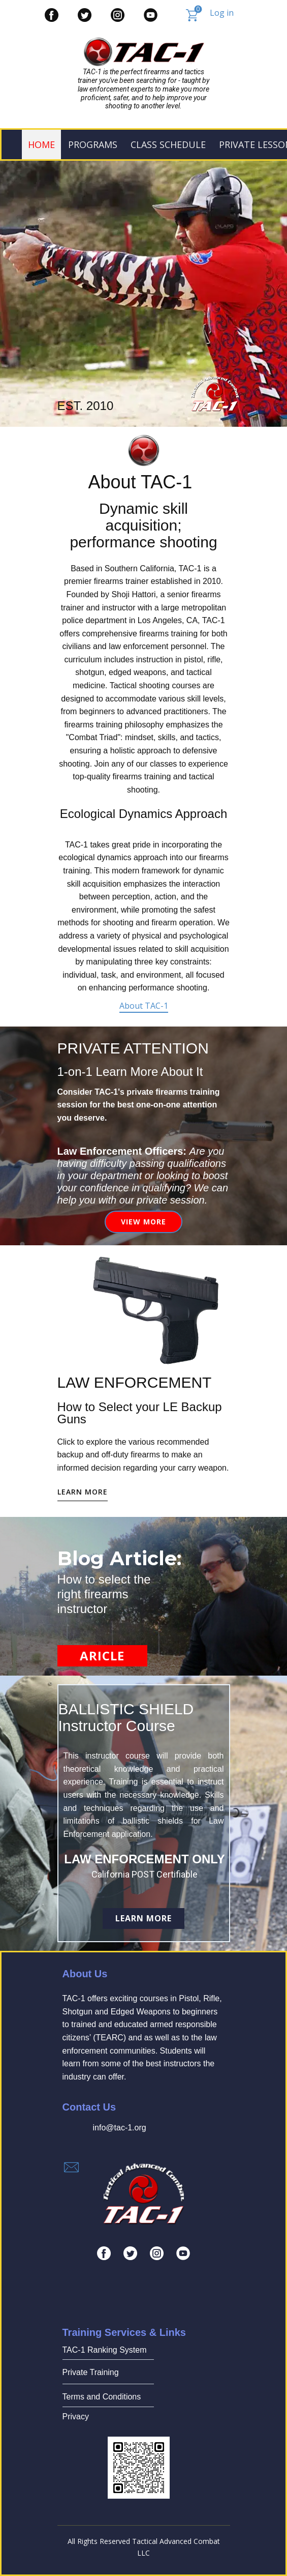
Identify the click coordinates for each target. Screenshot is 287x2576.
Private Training (90, 2372)
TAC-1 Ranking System (104, 2350)
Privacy (75, 2416)
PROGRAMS (92, 144)
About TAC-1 (143, 1005)
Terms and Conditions (101, 2396)
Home (41, 144)
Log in (222, 12)
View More (143, 1221)
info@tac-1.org (119, 2127)
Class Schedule (168, 144)
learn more (82, 1492)
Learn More (143, 1918)
